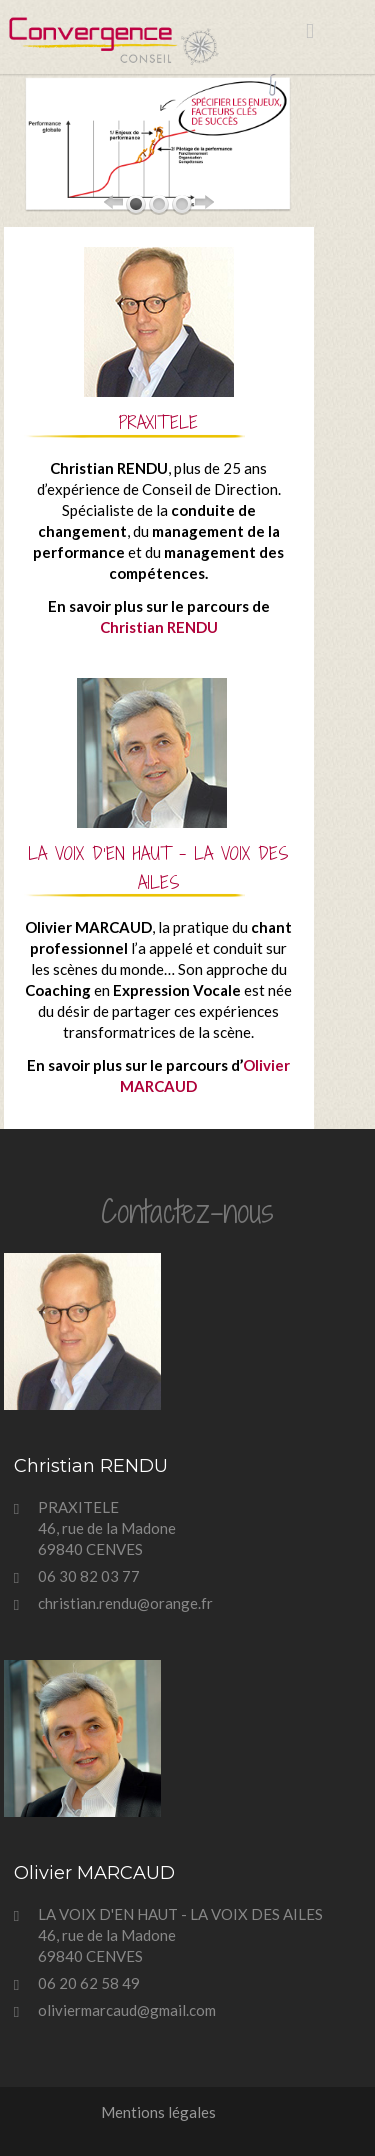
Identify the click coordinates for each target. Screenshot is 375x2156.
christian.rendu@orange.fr (125, 1603)
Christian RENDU (159, 627)
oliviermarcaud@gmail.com (127, 2010)
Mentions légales (158, 2112)
